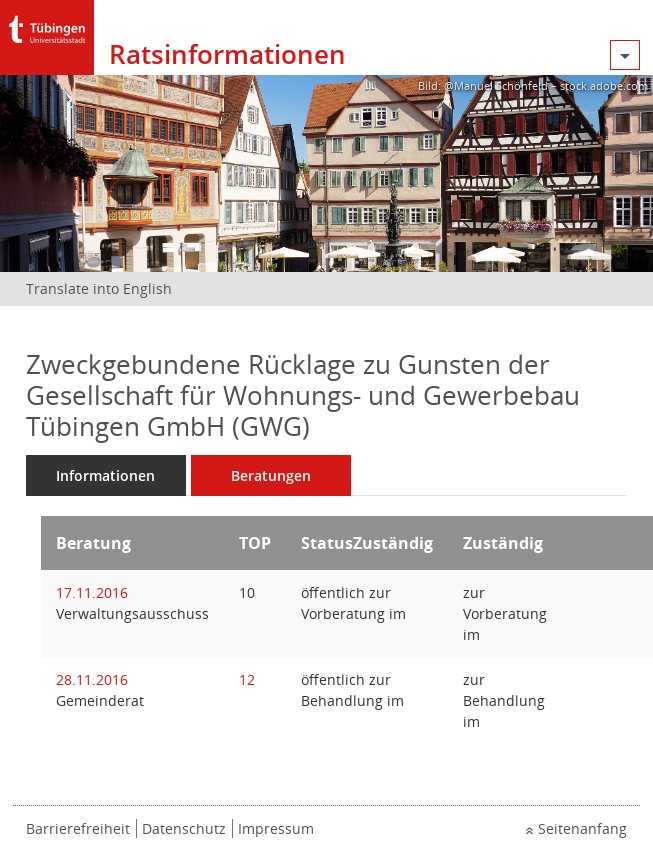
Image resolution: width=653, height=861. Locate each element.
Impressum (276, 828)
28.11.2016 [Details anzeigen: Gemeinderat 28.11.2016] (92, 679)
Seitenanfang (582, 828)
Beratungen (271, 475)
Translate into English (99, 288)
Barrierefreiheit (78, 828)
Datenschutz (184, 828)
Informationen (105, 475)
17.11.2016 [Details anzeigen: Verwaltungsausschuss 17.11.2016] (92, 592)
